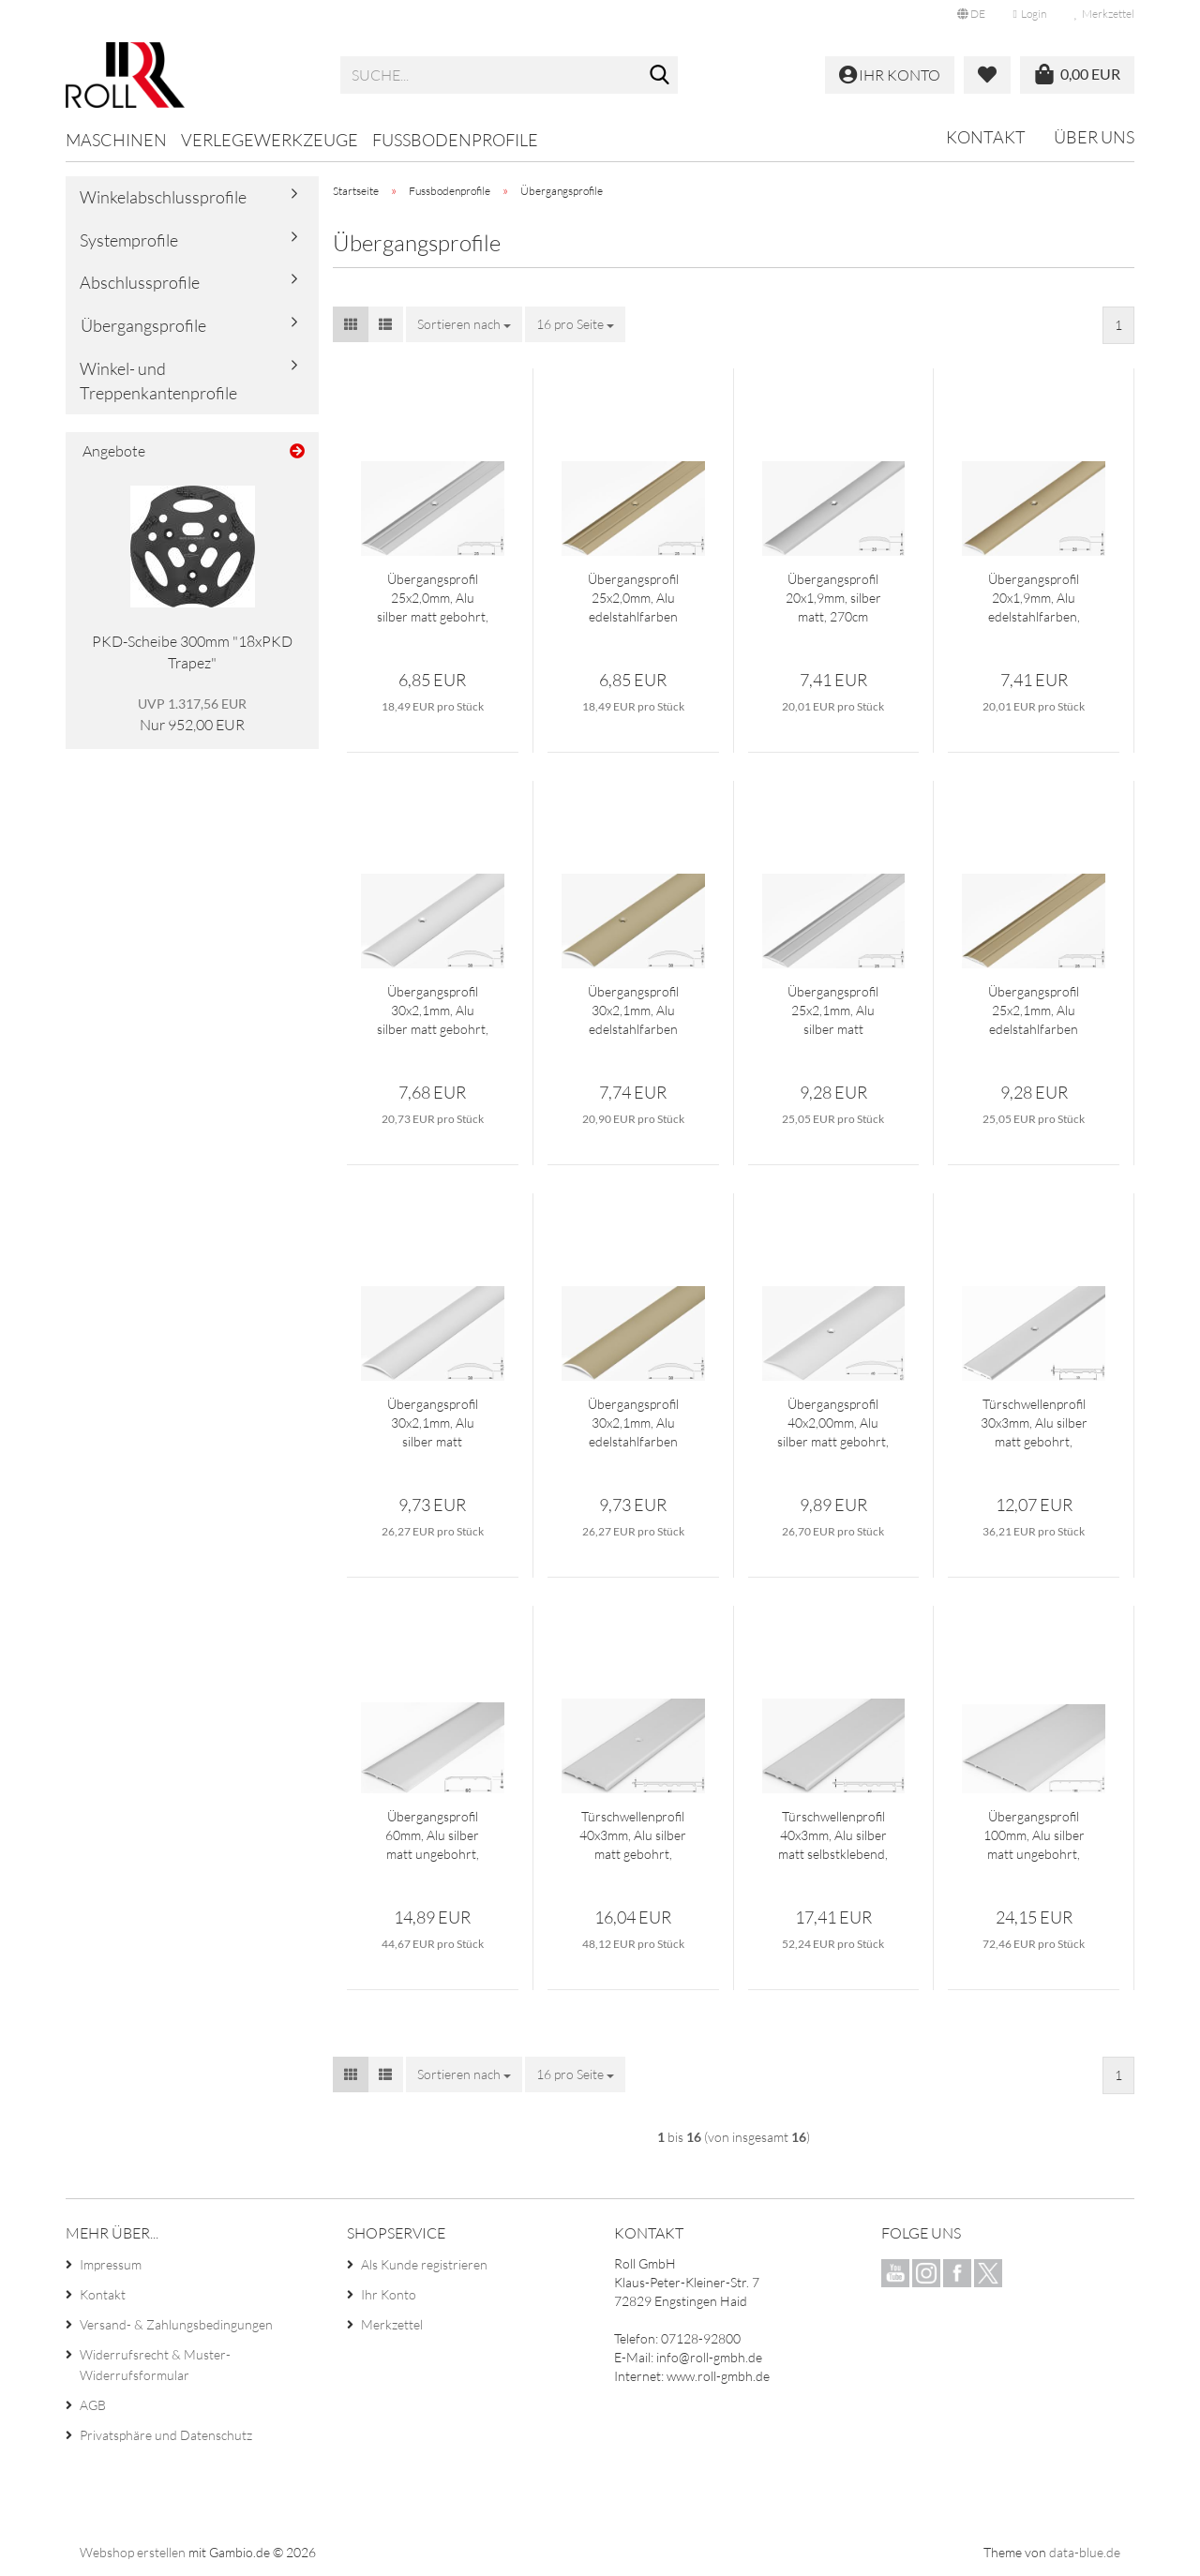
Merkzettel (1104, 14)
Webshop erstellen (133, 2552)
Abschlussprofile (140, 282)
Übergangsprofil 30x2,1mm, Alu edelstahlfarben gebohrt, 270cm (633, 1011)
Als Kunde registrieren (424, 2264)
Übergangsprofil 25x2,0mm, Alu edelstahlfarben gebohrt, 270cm (633, 598)
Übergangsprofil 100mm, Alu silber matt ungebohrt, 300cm (1034, 1836)
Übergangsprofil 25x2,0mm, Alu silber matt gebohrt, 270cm (432, 598)
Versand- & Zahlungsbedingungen (176, 2324)
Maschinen (116, 139)
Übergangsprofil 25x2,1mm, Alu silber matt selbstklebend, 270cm (833, 1011)
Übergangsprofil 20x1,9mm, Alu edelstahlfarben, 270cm (1034, 598)
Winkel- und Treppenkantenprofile (158, 380)
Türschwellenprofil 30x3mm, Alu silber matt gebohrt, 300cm (1034, 1423)
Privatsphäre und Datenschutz (166, 2435)
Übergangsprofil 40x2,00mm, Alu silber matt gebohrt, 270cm (833, 1423)
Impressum (111, 2264)
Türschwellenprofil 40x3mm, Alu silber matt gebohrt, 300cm (632, 1836)
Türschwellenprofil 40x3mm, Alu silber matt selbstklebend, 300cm (833, 1836)
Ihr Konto (388, 2294)
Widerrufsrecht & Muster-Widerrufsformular (155, 2364)
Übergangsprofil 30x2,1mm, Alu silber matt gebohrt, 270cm (432, 1011)
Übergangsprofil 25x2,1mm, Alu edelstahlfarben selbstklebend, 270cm (1033, 1011)
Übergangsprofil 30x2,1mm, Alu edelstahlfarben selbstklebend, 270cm (633, 1423)
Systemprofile (129, 240)
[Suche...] (660, 76)
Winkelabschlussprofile (163, 197)
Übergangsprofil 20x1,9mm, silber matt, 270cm (833, 597)
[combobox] (464, 324)
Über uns (1094, 137)
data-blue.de (1084, 2552)
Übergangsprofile (143, 325)
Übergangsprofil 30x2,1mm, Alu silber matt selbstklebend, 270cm (432, 1423)
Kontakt (986, 137)
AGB (93, 2405)
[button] (971, 14)
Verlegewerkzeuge (269, 139)
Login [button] (1029, 14)
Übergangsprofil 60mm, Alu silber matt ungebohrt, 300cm (432, 1836)
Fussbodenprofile (455, 139)
